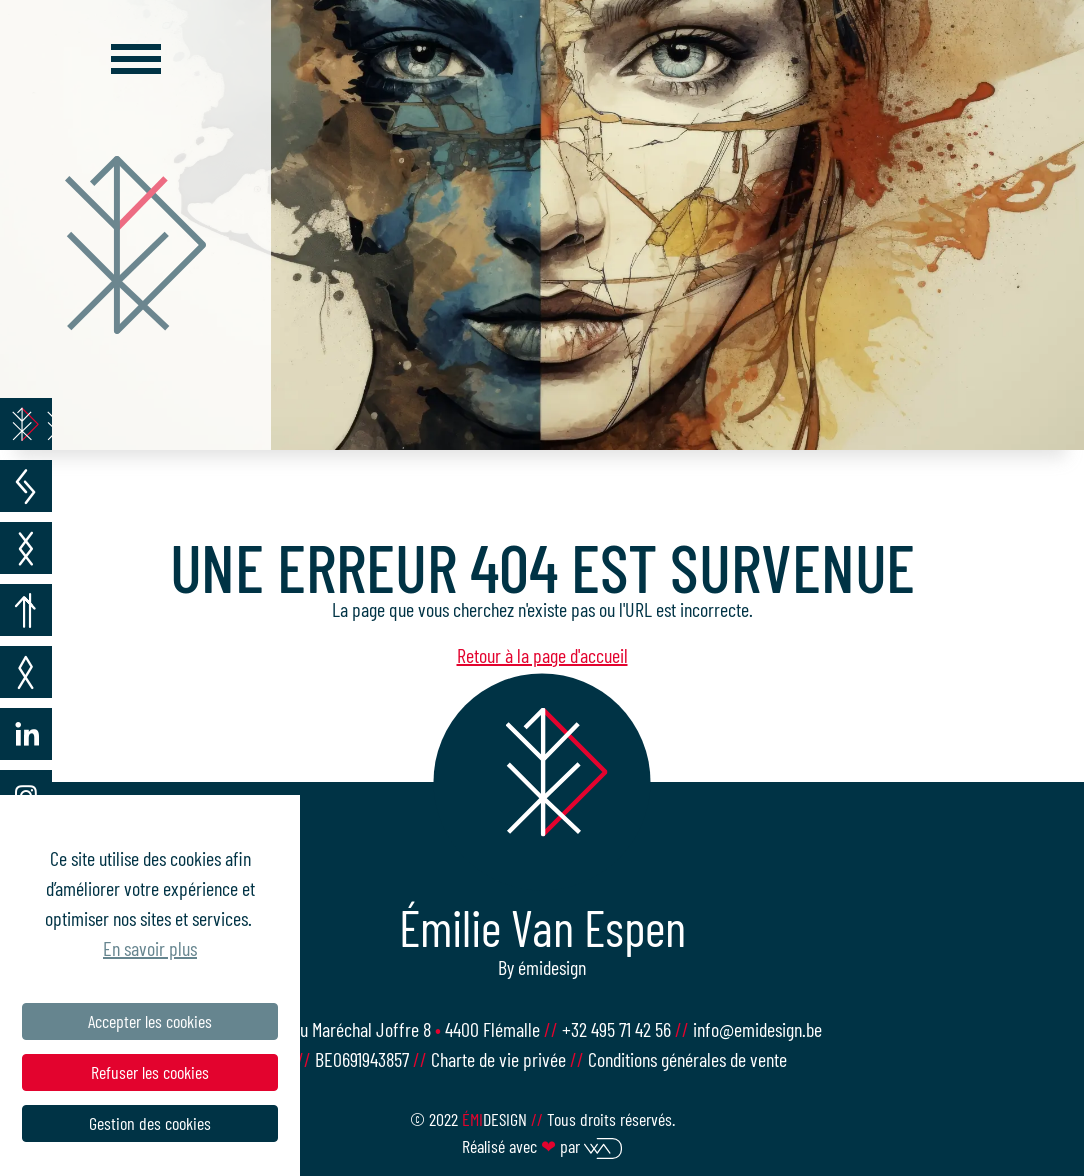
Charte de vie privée (498, 1059)
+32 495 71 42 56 (618, 1029)
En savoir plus (150, 948)
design (496, 1119)
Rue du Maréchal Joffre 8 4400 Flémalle (403, 1029)
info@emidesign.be (757, 1029)
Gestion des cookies (150, 1123)
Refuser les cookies (150, 1072)
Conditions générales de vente (687, 1059)
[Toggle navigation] (136, 59)
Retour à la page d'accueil (542, 655)
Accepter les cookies (150, 1021)
